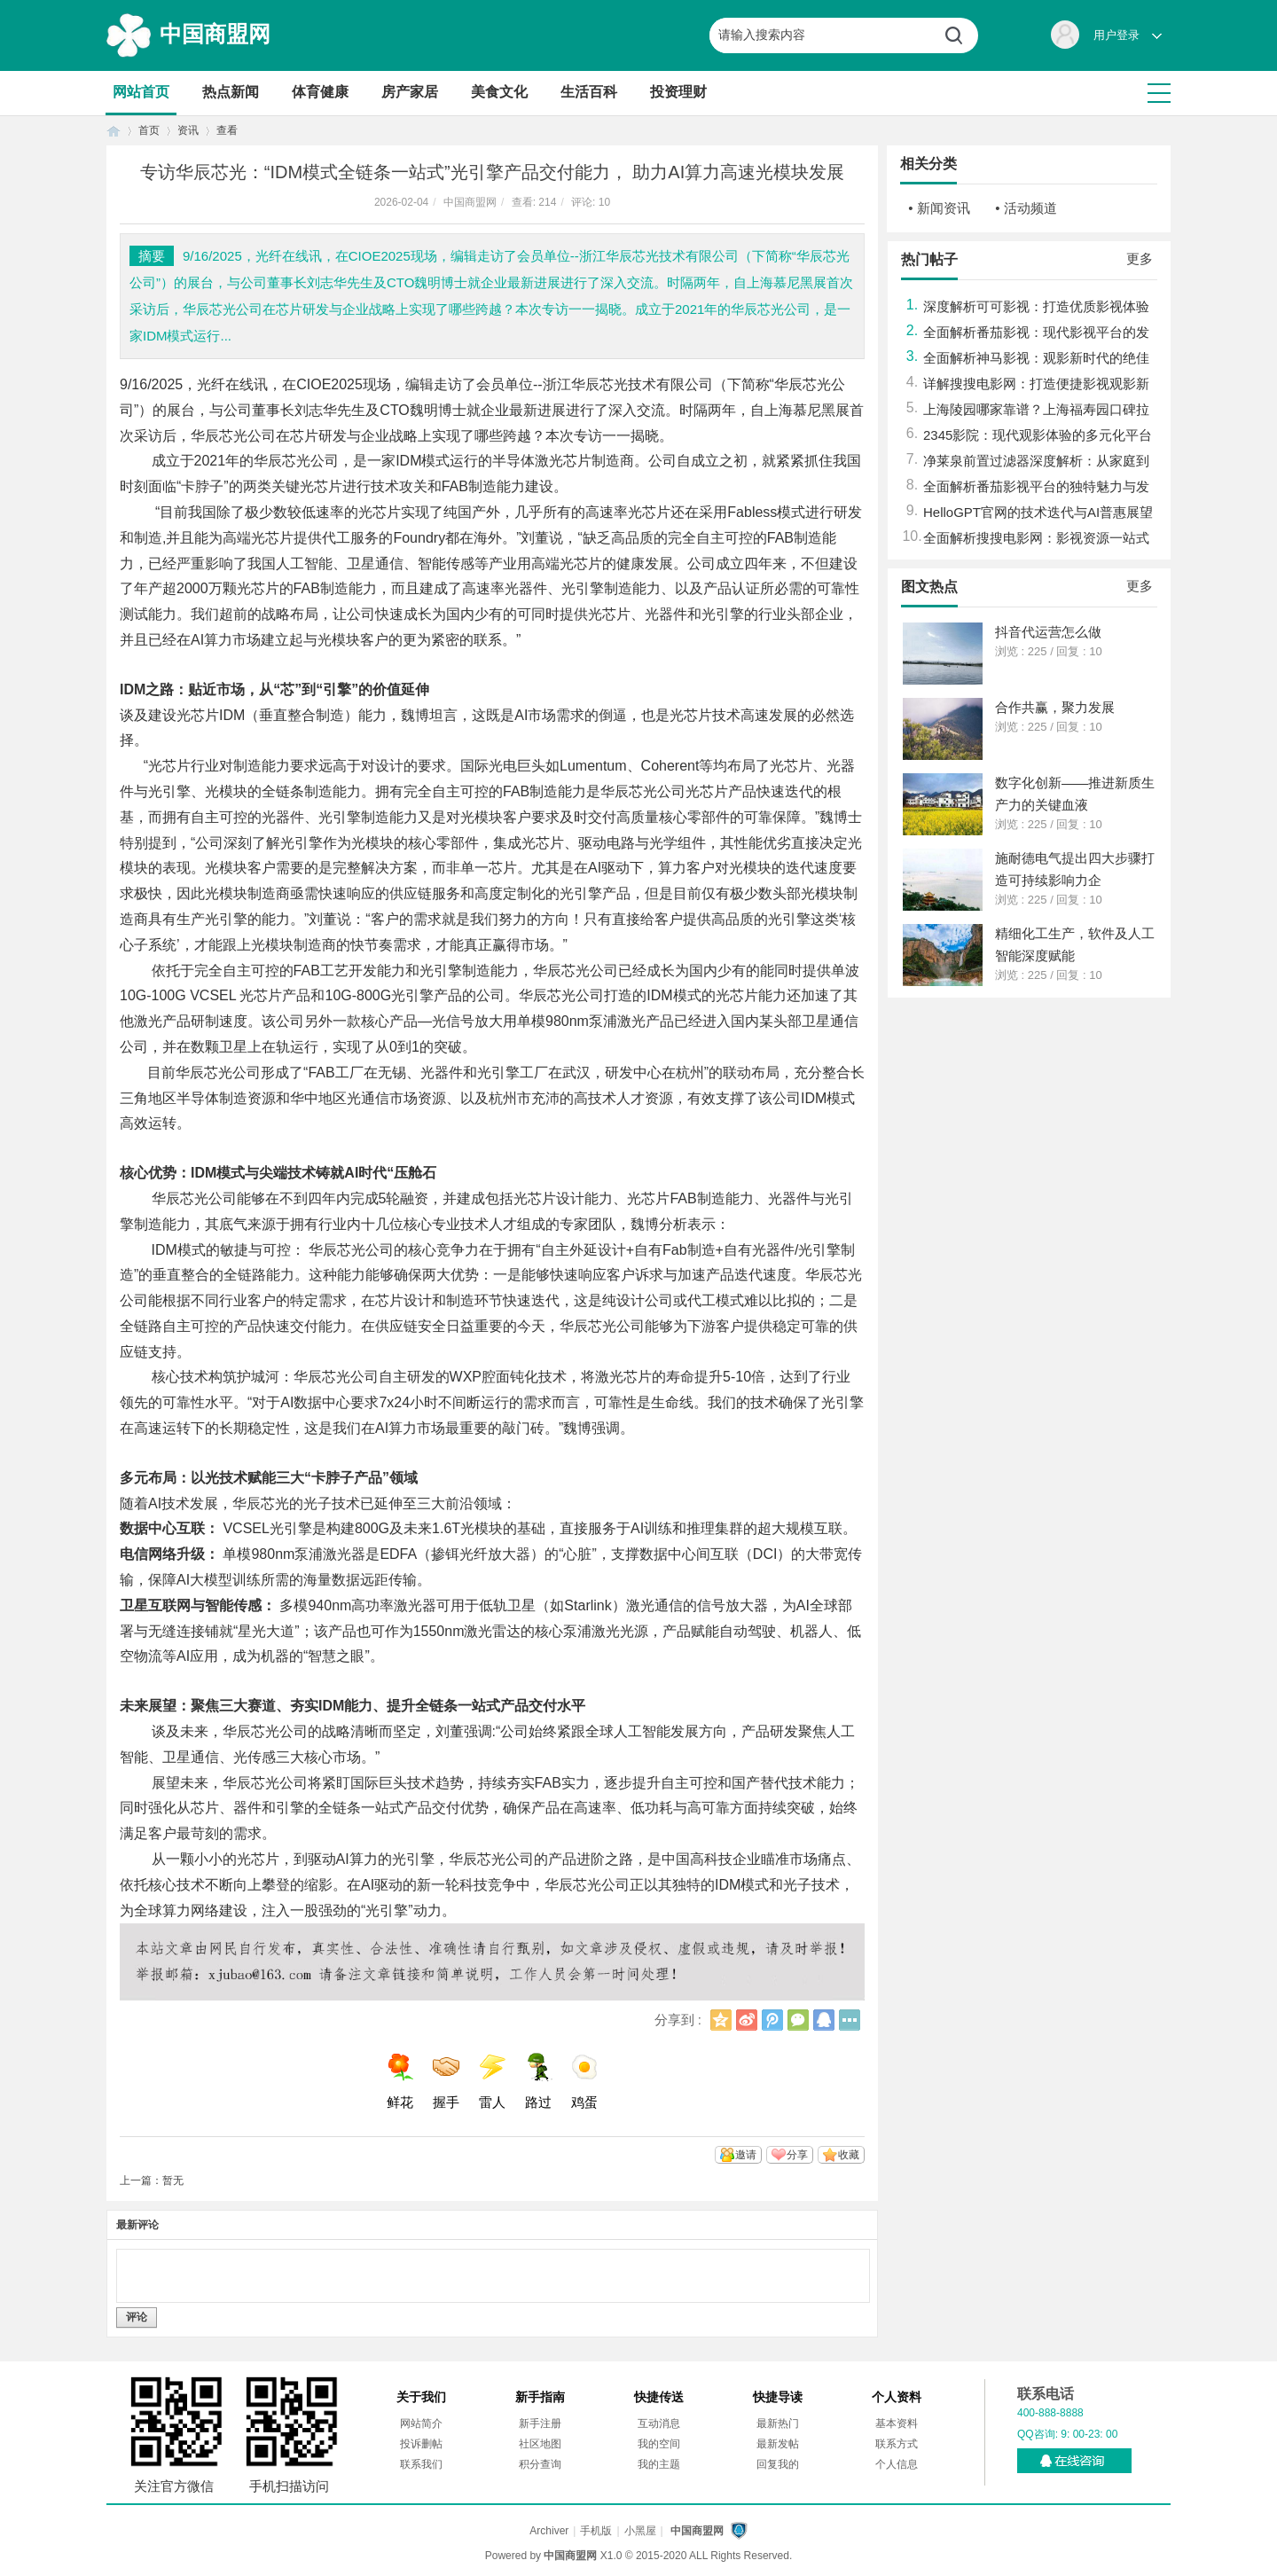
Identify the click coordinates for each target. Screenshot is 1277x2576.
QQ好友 (823, 2020)
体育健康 (320, 91)
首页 (113, 131)
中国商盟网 (215, 33)
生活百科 (588, 91)
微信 (798, 2020)
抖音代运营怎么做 (1048, 631)
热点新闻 (230, 91)
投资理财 (678, 91)
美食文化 (499, 91)
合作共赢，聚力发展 (1055, 707)
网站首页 (141, 91)
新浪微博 (746, 2020)
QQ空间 (721, 2020)
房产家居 (409, 91)
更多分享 (849, 2020)
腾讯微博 (772, 2020)
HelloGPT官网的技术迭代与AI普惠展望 (1038, 512)
